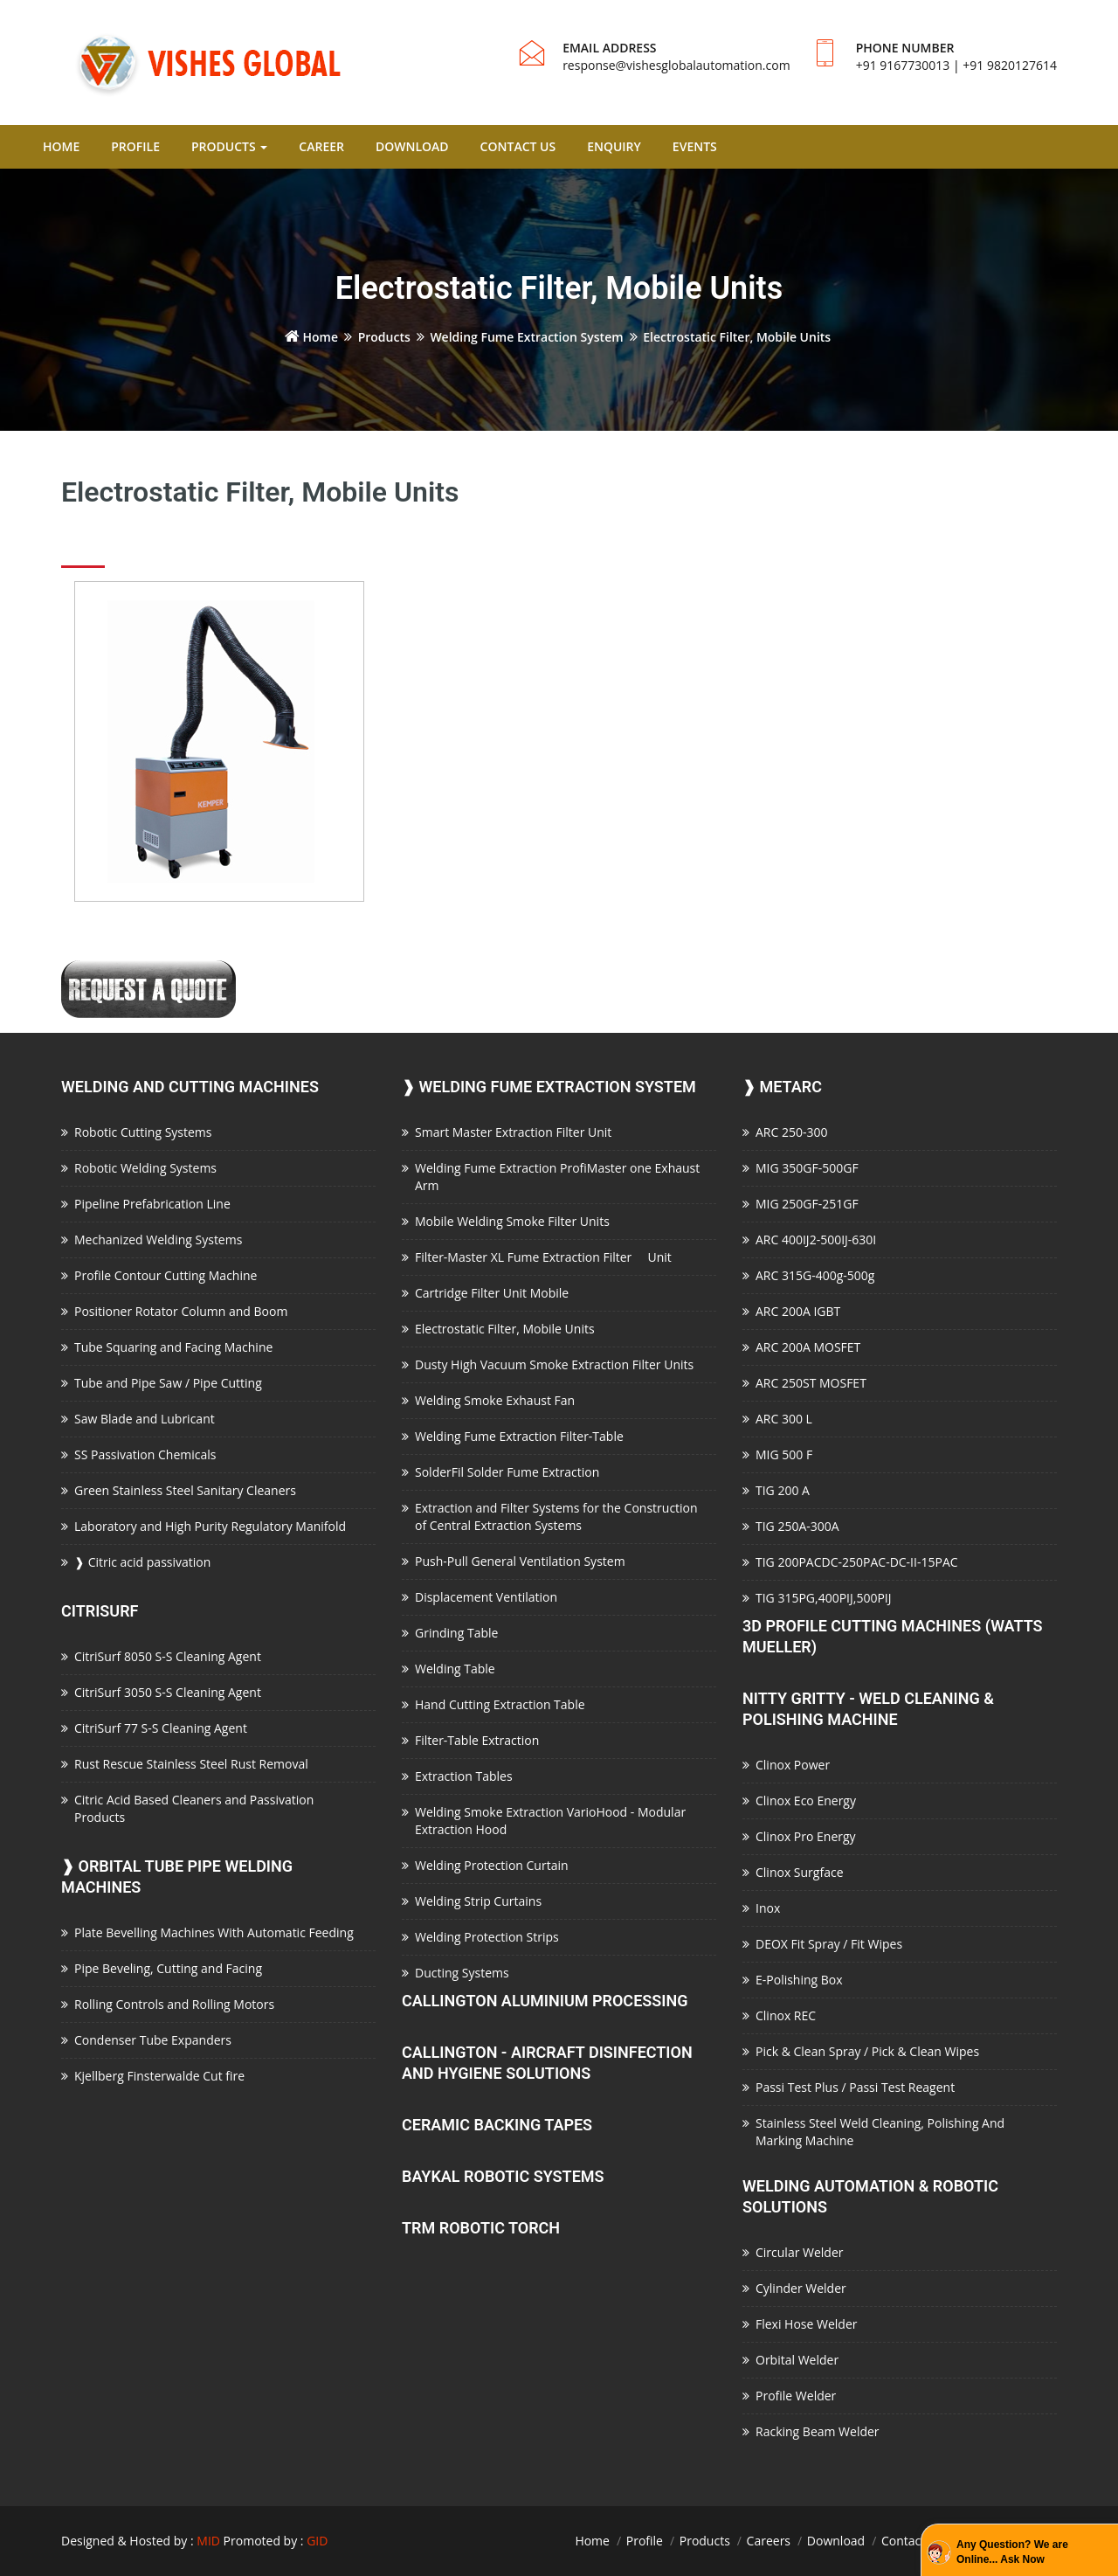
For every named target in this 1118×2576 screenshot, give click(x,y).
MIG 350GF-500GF (807, 1168)
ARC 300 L (784, 1418)
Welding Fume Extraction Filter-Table (519, 1436)
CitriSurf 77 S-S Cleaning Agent (160, 1728)
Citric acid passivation (142, 1562)
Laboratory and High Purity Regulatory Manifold (210, 1526)
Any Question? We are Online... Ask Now (1012, 2552)
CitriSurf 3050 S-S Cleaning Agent (167, 1692)
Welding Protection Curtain (492, 1865)
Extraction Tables (464, 1776)
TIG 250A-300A (797, 1526)
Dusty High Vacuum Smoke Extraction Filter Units (554, 1364)
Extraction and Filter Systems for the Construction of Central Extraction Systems (556, 1516)
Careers (768, 2540)
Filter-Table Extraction (477, 1740)
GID (317, 2540)
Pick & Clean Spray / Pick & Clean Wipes (867, 2051)
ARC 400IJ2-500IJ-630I (816, 1239)
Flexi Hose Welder (807, 2324)
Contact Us (912, 2540)
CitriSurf (100, 1611)
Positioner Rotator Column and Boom (180, 1311)
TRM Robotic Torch (481, 2228)
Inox (768, 1908)
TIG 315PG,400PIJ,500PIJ (824, 1597)
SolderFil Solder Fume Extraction (507, 1472)
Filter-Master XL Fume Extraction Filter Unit (543, 1257)
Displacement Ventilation (486, 1597)
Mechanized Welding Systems (158, 1239)
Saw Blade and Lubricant (144, 1418)
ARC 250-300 (791, 1132)
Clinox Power (793, 1764)
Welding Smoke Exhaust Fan (495, 1400)
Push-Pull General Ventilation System (520, 1561)
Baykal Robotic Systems (503, 2176)
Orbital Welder (797, 2359)
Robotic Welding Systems (145, 1168)
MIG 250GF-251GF (807, 1203)
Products (384, 337)
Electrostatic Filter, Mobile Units (505, 1328)
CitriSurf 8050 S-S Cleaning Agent (167, 1656)
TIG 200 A (783, 1490)
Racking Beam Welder (818, 2431)
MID (208, 2540)
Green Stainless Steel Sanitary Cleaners (185, 1490)
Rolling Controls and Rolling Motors (174, 2004)
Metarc (782, 1086)
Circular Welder (800, 2252)
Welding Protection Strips (487, 1937)
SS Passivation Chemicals (145, 1454)
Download (836, 2540)
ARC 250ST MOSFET (811, 1383)
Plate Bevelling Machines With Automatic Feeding (214, 1932)
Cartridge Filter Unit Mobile (492, 1293)
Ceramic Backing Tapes (497, 2125)
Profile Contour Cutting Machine (165, 1275)
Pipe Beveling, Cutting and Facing (168, 1968)
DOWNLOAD (412, 146)
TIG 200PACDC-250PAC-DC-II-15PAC (857, 1562)
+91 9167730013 (903, 65)
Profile (644, 2540)
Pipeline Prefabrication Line (152, 1203)
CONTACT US (518, 146)
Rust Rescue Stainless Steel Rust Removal (191, 1763)
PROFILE (135, 146)
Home (311, 337)
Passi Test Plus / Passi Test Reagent (855, 2087)
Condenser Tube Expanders (152, 2040)
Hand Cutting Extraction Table (500, 1704)
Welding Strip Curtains (478, 1901)
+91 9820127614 (1010, 65)
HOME (61, 146)
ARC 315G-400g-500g (815, 1275)
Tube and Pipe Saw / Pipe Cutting (168, 1383)
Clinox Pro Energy (806, 1836)
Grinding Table (456, 1632)
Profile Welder (796, 2395)
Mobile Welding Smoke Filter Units (512, 1221)
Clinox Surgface (800, 1872)
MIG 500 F (784, 1454)
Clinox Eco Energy (806, 1800)
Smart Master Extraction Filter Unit (513, 1132)
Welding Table (455, 1668)
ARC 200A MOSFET (808, 1347)
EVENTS (695, 146)
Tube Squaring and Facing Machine (173, 1347)
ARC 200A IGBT (798, 1311)
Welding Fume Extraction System (526, 337)
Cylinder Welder (801, 2288)
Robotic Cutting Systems (143, 1132)
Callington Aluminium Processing (544, 2000)
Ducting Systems (462, 1972)
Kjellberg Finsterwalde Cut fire (159, 2075)
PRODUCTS (229, 146)
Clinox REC (786, 2015)
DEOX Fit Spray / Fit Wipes (829, 1943)
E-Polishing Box (799, 1979)
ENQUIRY (614, 146)
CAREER (321, 146)
